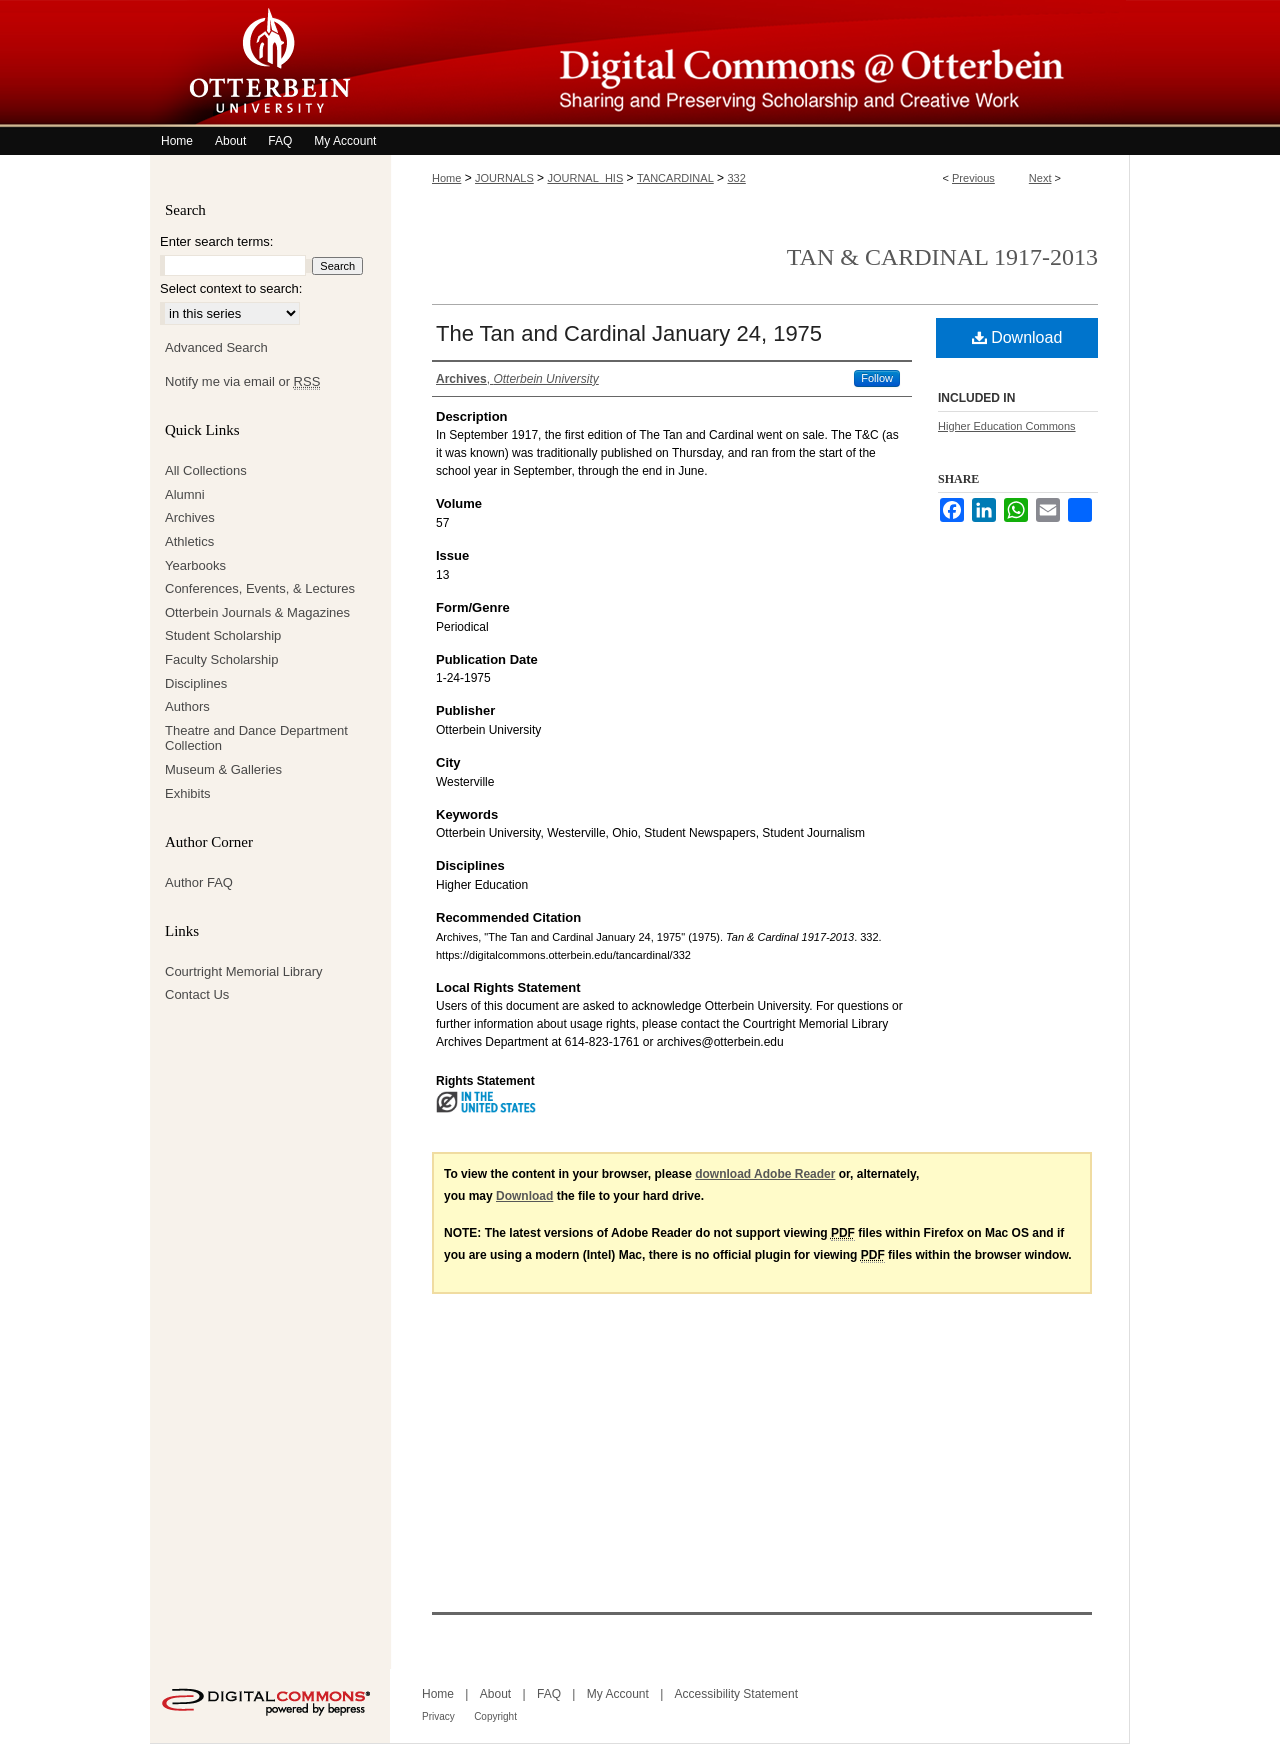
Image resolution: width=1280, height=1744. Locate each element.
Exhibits (188, 793)
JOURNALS (504, 178)
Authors (187, 706)
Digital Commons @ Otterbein (760, 63)
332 (736, 178)
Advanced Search (216, 347)
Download (1017, 337)
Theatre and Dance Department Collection (256, 738)
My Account (618, 1694)
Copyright (495, 1716)
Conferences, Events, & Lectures (260, 588)
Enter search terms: (216, 241)
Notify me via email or (242, 382)
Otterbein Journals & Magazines (257, 612)
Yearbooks (195, 565)
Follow (877, 378)
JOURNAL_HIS (585, 178)
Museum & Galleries (223, 769)
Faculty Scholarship (221, 659)
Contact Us (197, 994)
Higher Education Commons (1007, 426)
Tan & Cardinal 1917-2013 (942, 257)
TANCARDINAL (675, 178)
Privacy (438, 1716)
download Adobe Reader (765, 1174)
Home (446, 178)
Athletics (189, 541)
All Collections (206, 470)
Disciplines (196, 683)
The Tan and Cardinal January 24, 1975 (629, 333)
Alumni (185, 494)
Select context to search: (231, 288)
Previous (973, 178)
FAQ (549, 1694)
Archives (190, 517)
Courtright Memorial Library (244, 971)
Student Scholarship (223, 635)
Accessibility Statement (736, 1694)
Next (1040, 178)
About (495, 1694)
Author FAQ (199, 882)
